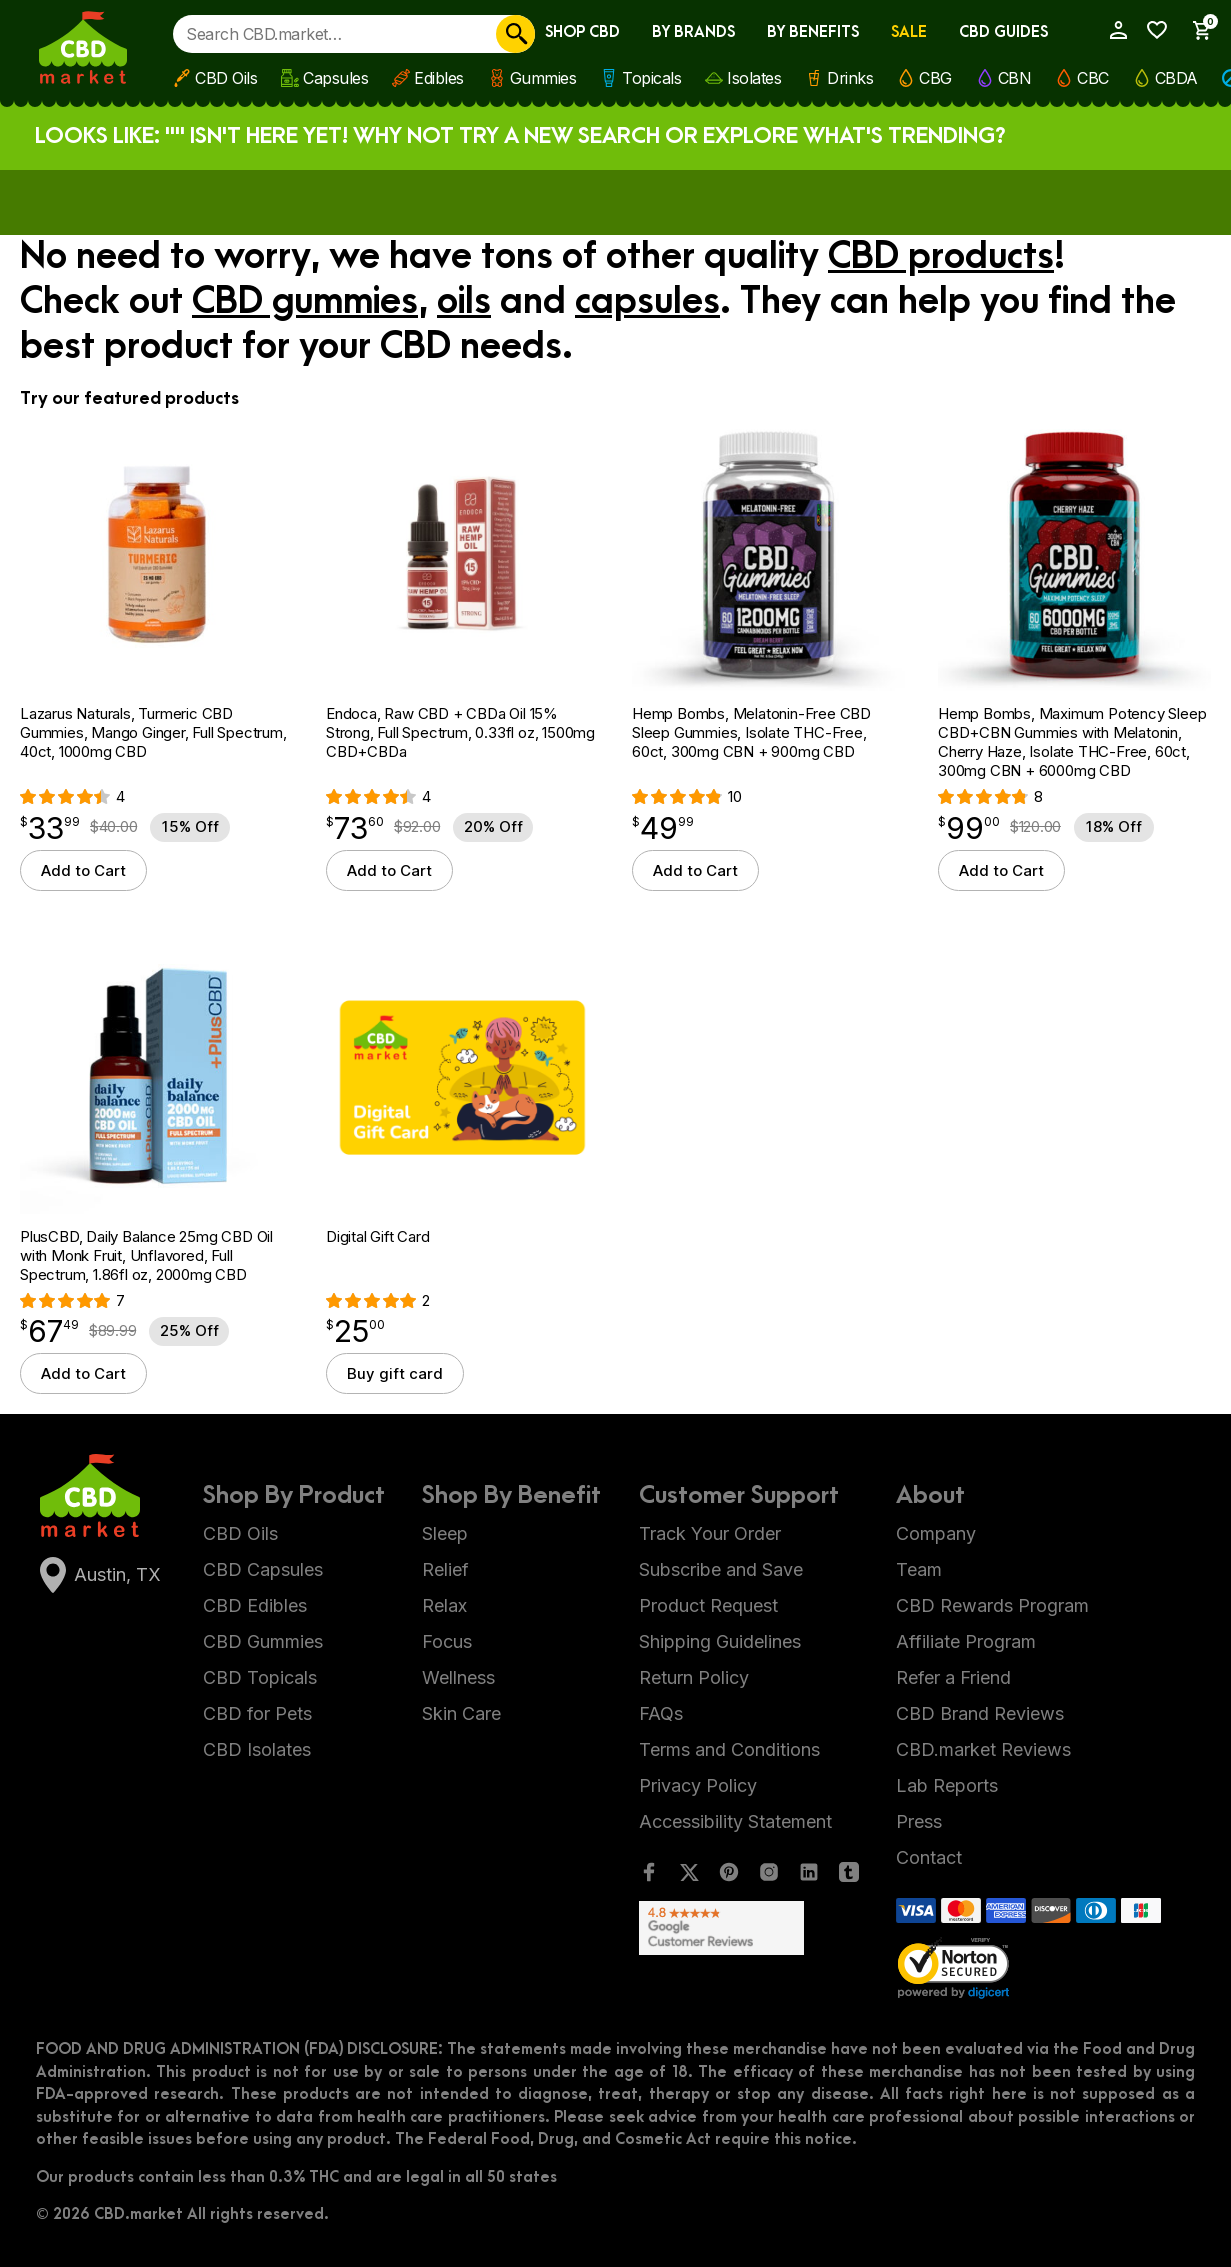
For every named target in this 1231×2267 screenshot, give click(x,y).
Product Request (708, 1605)
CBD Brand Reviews (980, 1713)
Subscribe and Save (721, 1569)
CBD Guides (1003, 32)
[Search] (515, 34)
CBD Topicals (260, 1677)
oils (464, 302)
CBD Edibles (255, 1605)
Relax (444, 1605)
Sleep (445, 1533)
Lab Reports (947, 1785)
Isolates (754, 78)
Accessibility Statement (735, 1821)
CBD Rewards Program (992, 1605)
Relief (445, 1569)
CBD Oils (226, 78)
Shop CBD (582, 32)
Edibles (439, 78)
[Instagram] (769, 1876)
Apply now (768, 201)
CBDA (1176, 78)
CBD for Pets (257, 1713)
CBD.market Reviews (983, 1749)
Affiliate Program (966, 1641)
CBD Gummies (263, 1641)
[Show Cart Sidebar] (1195, 30)
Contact (929, 1857)
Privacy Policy (698, 1785)
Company (936, 1533)
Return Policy (694, 1677)
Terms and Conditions (729, 1749)
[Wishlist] (1152, 30)
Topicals (651, 78)
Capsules (335, 78)
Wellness (458, 1677)
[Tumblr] (849, 1876)
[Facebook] (649, 1876)
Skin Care (461, 1713)
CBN (1015, 78)
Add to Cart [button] (83, 870)
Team (919, 1569)
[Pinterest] (729, 1876)
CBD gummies (305, 302)
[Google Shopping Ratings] (749, 1928)
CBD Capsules (263, 1569)
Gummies (543, 78)
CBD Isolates (257, 1749)
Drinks (850, 78)
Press (919, 1821)
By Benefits (813, 32)
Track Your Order (710, 1533)
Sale (909, 32)
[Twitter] (689, 1876)
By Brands (693, 32)
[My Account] (1112, 30)
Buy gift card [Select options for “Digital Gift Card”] (395, 1373)
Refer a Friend (953, 1677)
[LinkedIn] (809, 1876)
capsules (647, 302)
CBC (1093, 78)
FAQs (661, 1713)
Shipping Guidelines (720, 1641)
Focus (447, 1641)
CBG (935, 78)
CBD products (941, 257)
